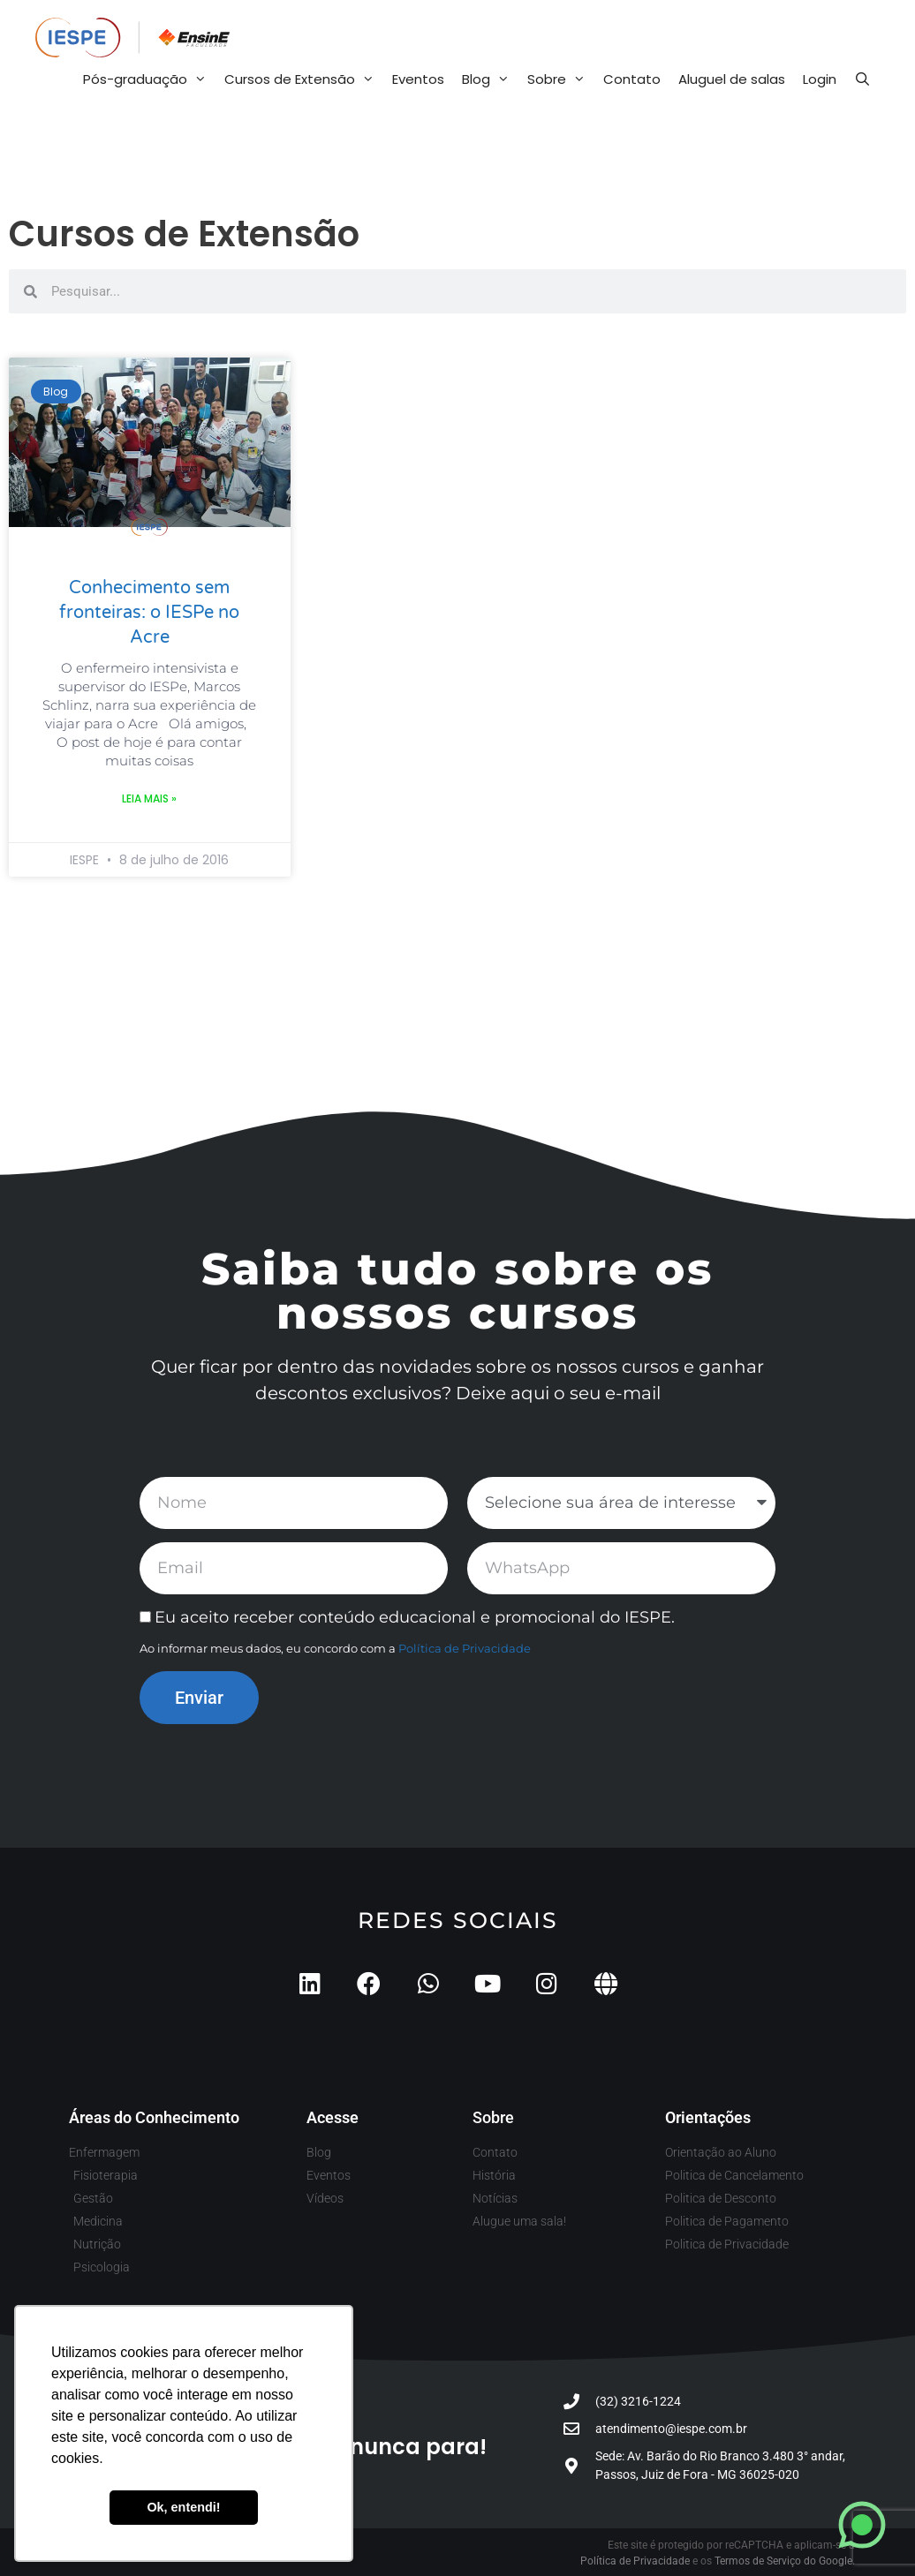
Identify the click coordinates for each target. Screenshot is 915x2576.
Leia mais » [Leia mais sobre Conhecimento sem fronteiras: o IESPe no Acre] (149, 798)
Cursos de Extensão (303, 79)
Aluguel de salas (731, 79)
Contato (632, 79)
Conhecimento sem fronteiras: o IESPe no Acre (149, 612)
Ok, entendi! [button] (183, 2507)
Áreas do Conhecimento (154, 2117)
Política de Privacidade (464, 1648)
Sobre (560, 79)
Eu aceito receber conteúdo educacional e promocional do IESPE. (415, 1617)
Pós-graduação (149, 79)
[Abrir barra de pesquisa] (862, 79)
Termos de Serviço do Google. (785, 2561)
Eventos (418, 79)
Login (819, 79)
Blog (490, 79)
